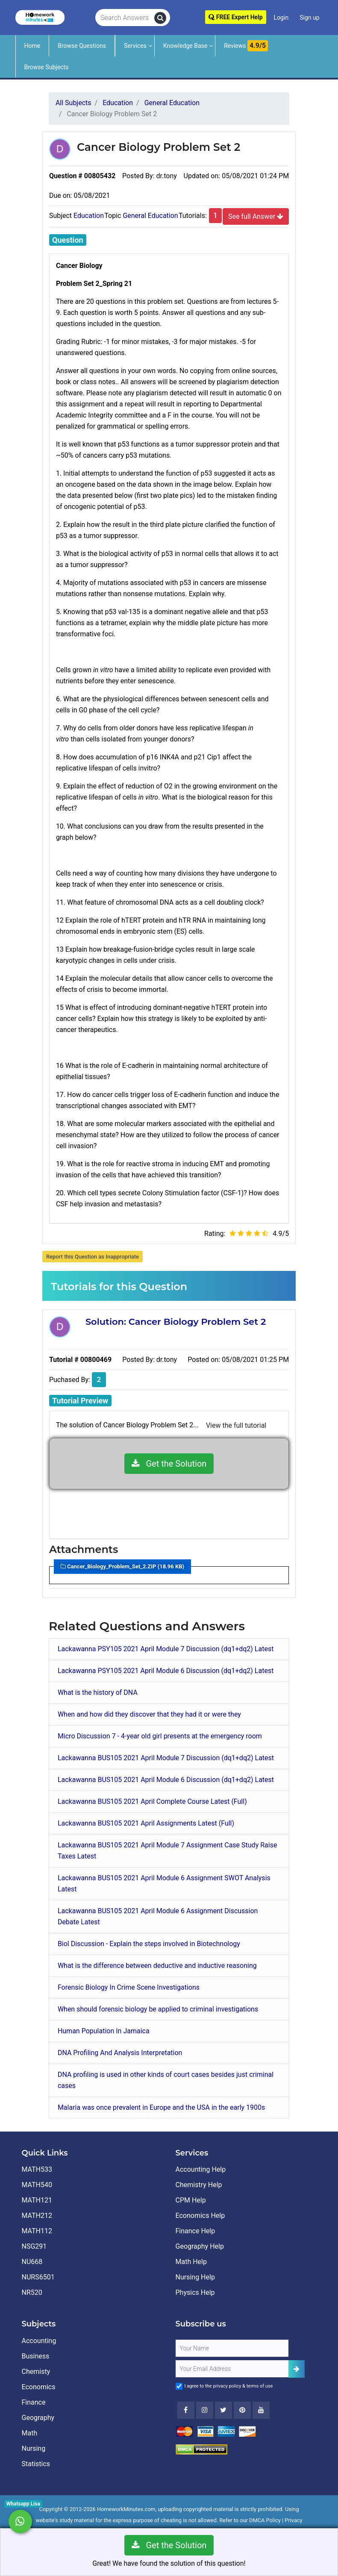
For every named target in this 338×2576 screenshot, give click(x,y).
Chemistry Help (199, 2185)
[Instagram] (204, 2410)
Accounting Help (201, 2169)
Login (281, 17)
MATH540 (37, 2185)
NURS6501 (38, 2277)
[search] (160, 18)
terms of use (260, 2386)
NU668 (32, 2262)
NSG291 (34, 2246)
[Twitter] (223, 2410)
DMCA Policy (265, 2520)
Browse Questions (82, 45)
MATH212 (37, 2215)
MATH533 (37, 2169)
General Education (150, 216)
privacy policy (227, 2386)
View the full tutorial (236, 1425)
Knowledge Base (185, 45)
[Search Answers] (125, 18)
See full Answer (255, 216)
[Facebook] (185, 2410)
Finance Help (195, 2231)
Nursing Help (195, 2277)
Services (135, 45)
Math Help (191, 2262)
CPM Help (191, 2200)
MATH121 (37, 2200)
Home (32, 45)
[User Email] (232, 2368)
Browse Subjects (46, 67)
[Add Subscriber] (296, 2369)
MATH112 (37, 2231)
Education (88, 216)
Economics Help (200, 2215)
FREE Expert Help (235, 17)
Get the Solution (169, 1463)
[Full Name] (232, 2348)
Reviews (246, 45)
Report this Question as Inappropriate (92, 1256)
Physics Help (195, 2292)
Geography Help (200, 2246)
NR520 (32, 2292)
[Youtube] (242, 2410)
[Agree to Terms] (179, 2386)
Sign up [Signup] (309, 17)
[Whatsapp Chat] (20, 2521)
